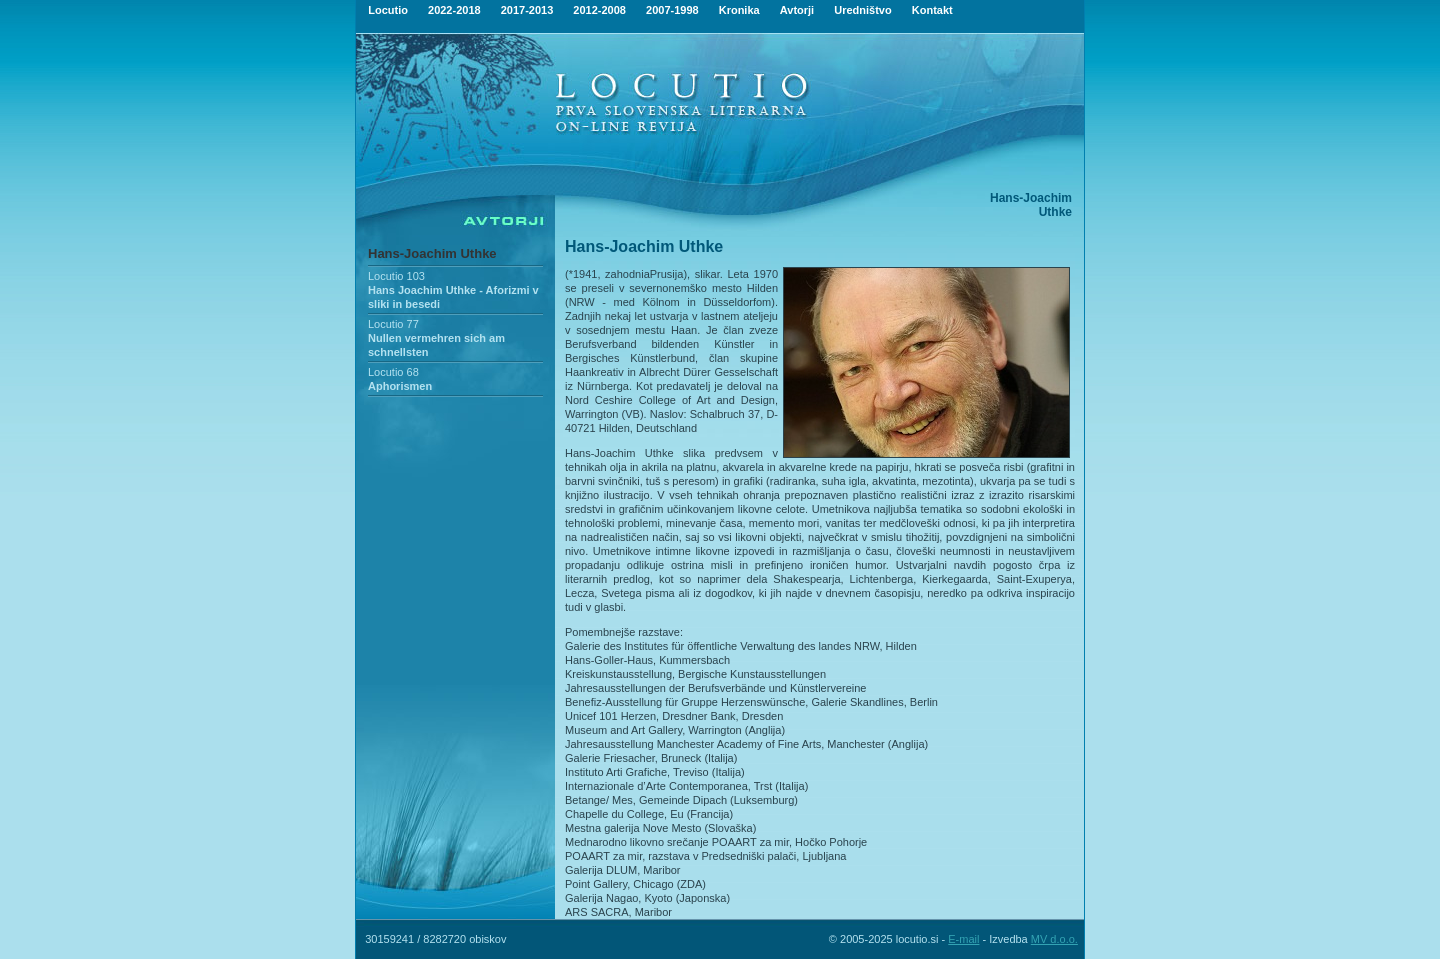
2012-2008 (599, 10)
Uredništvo (862, 10)
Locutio (388, 10)
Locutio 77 (393, 324)
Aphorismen (400, 386)
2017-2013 (527, 10)
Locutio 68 (393, 372)
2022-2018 (454, 10)
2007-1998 (672, 10)
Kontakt (932, 10)
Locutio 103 (396, 276)
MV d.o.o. (1054, 939)
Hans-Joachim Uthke (432, 253)
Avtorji (797, 10)
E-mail (963, 939)
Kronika (739, 10)
